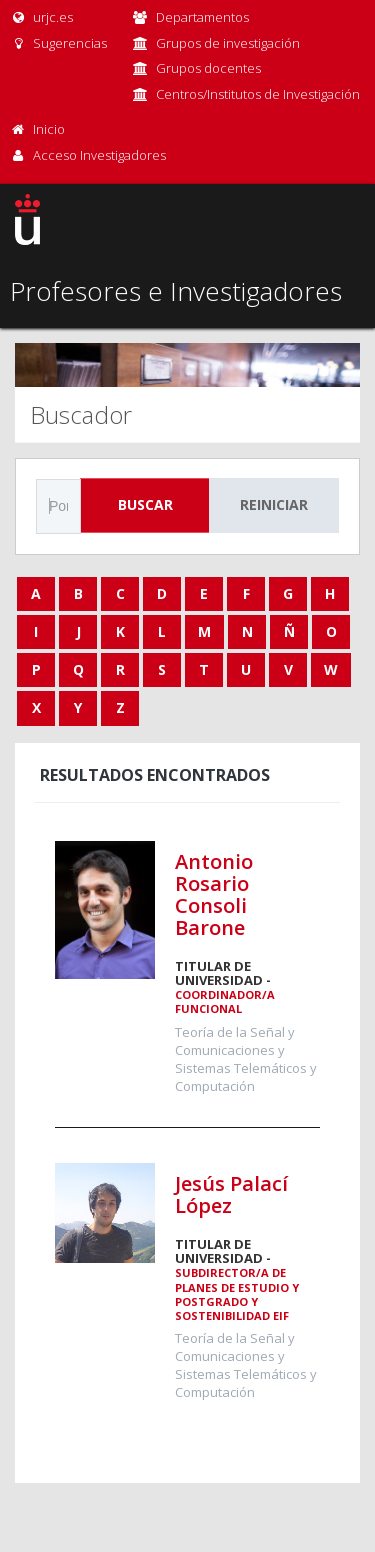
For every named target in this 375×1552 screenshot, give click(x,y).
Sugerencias (58, 43)
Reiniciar (274, 504)
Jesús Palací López (231, 1194)
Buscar (145, 504)
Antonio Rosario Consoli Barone (214, 894)
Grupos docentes (208, 68)
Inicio (49, 129)
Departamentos (202, 17)
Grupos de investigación (228, 43)
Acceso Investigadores (99, 155)
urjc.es (41, 17)
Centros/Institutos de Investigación (258, 94)
